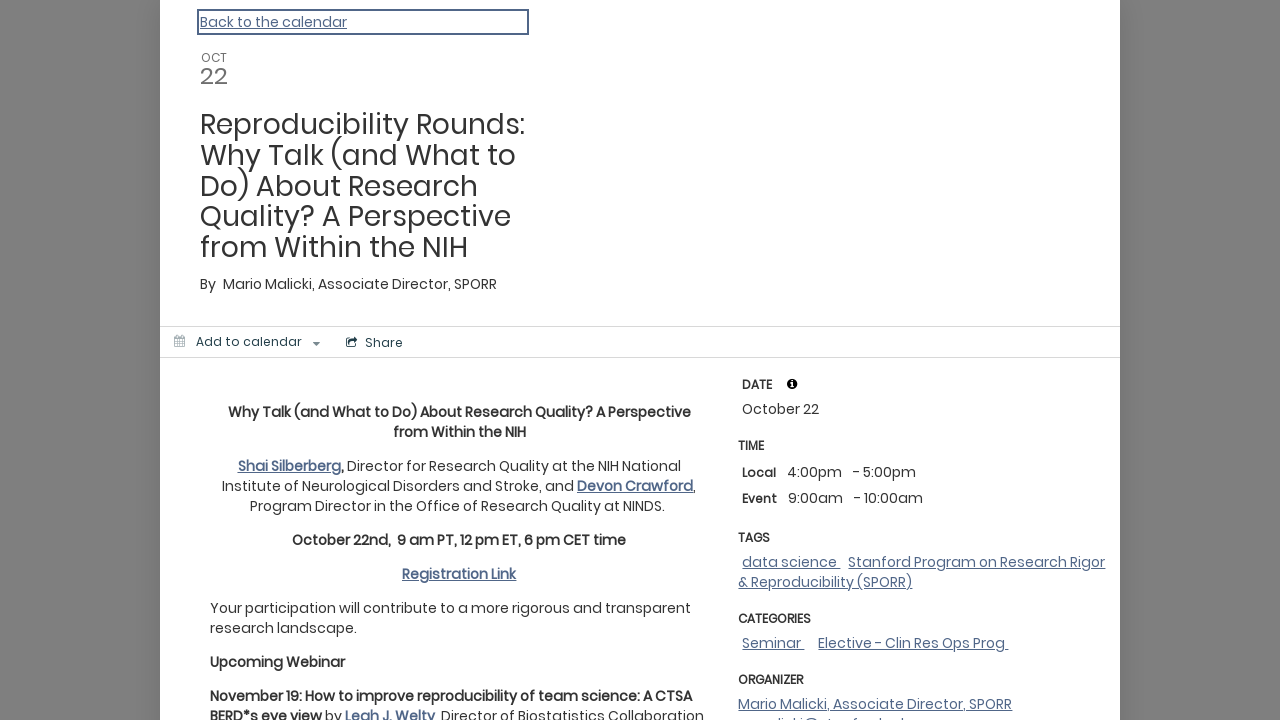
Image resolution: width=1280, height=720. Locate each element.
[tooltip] (792, 384)
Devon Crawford (635, 486)
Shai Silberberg (289, 466)
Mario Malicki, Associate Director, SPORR (875, 704)
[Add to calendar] (247, 342)
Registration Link (459, 574)
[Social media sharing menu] (374, 342)
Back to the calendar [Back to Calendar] (273, 22)
